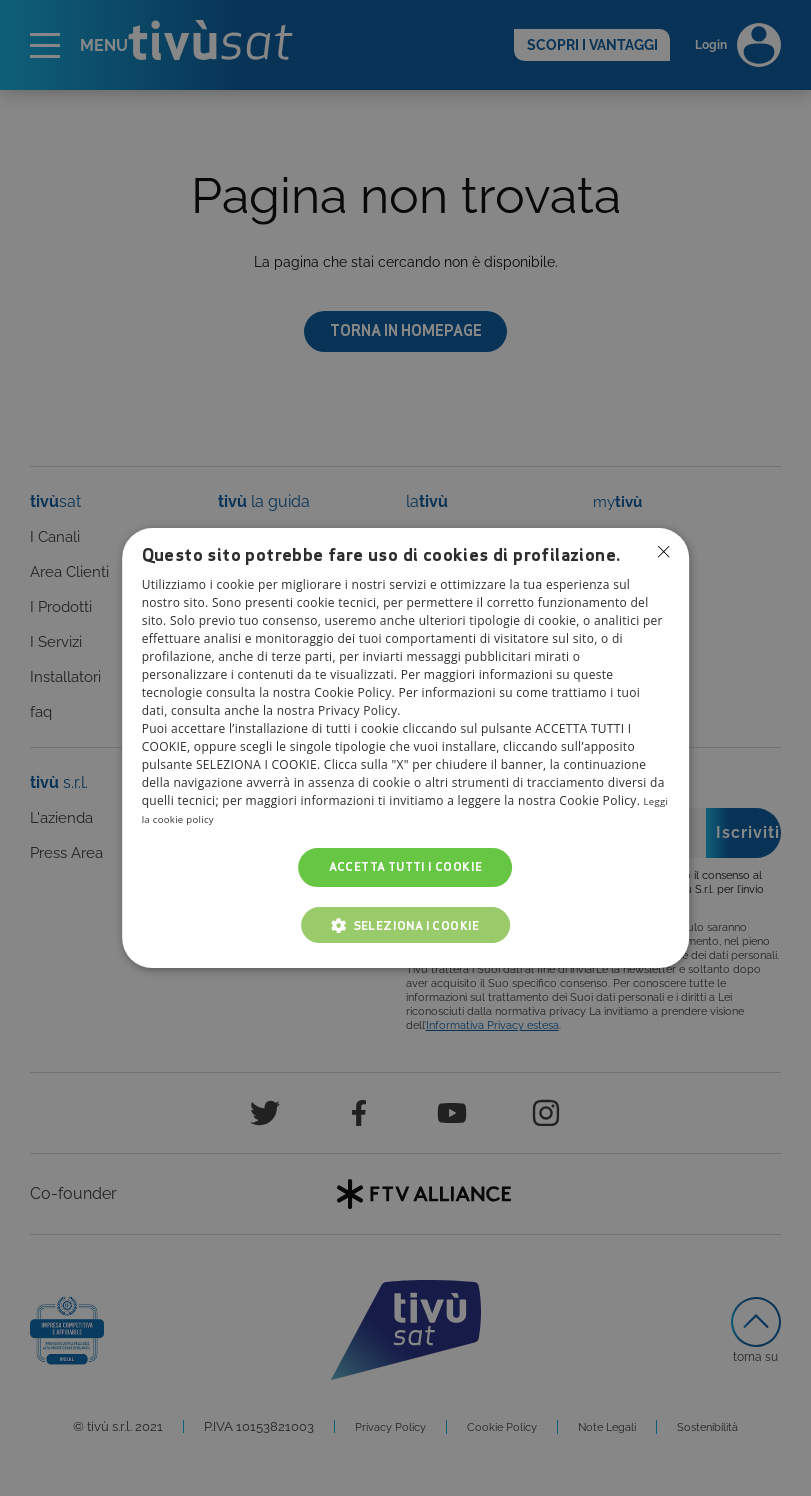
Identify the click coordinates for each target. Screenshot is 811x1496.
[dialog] (406, 748)
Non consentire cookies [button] (662, 553)
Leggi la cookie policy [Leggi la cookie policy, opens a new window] (203, 819)
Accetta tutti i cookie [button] (406, 867)
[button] (405, 925)
